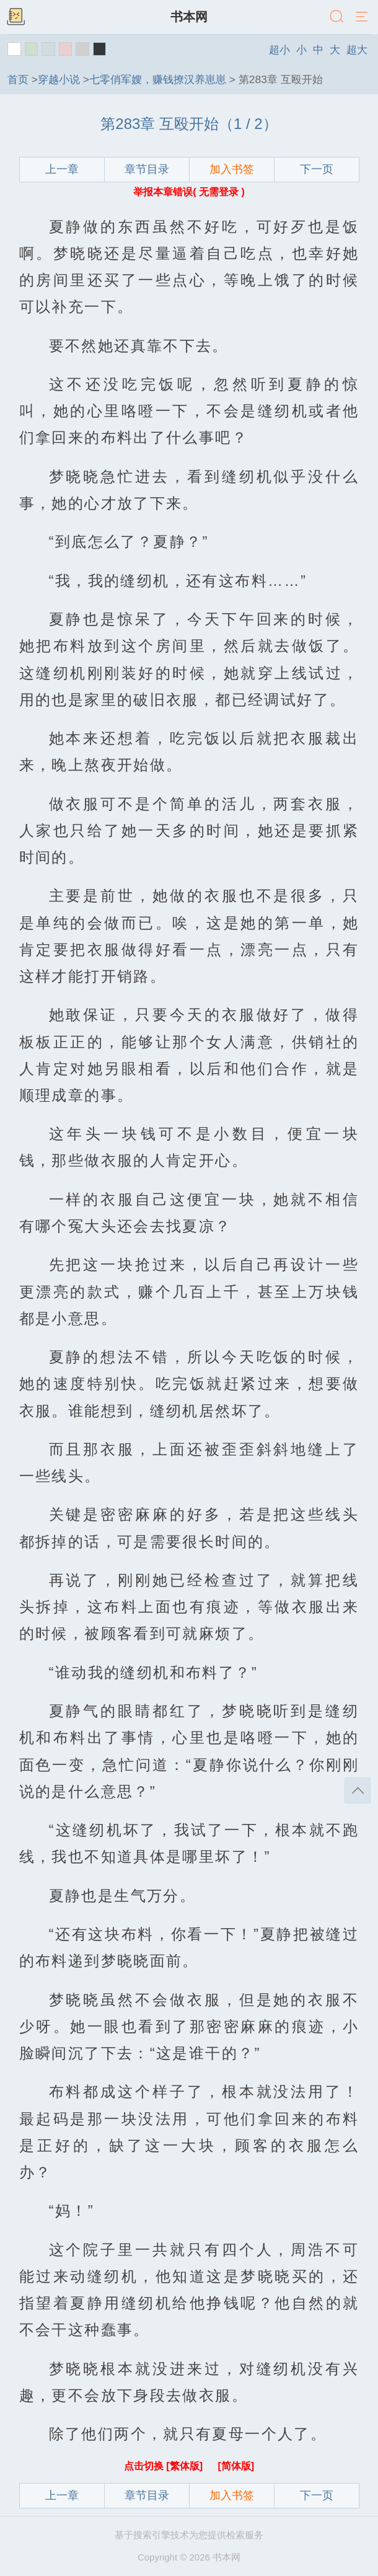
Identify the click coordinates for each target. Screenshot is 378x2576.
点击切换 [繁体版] (165, 2466)
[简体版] (236, 2466)
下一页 (316, 169)
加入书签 (231, 169)
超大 (356, 49)
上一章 (62, 169)
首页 (18, 79)
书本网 (189, 17)
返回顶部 (358, 1790)
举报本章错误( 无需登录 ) (189, 192)
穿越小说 (59, 79)
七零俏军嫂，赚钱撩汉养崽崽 (157, 79)
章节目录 (147, 169)
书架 (15, 17)
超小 (279, 49)
